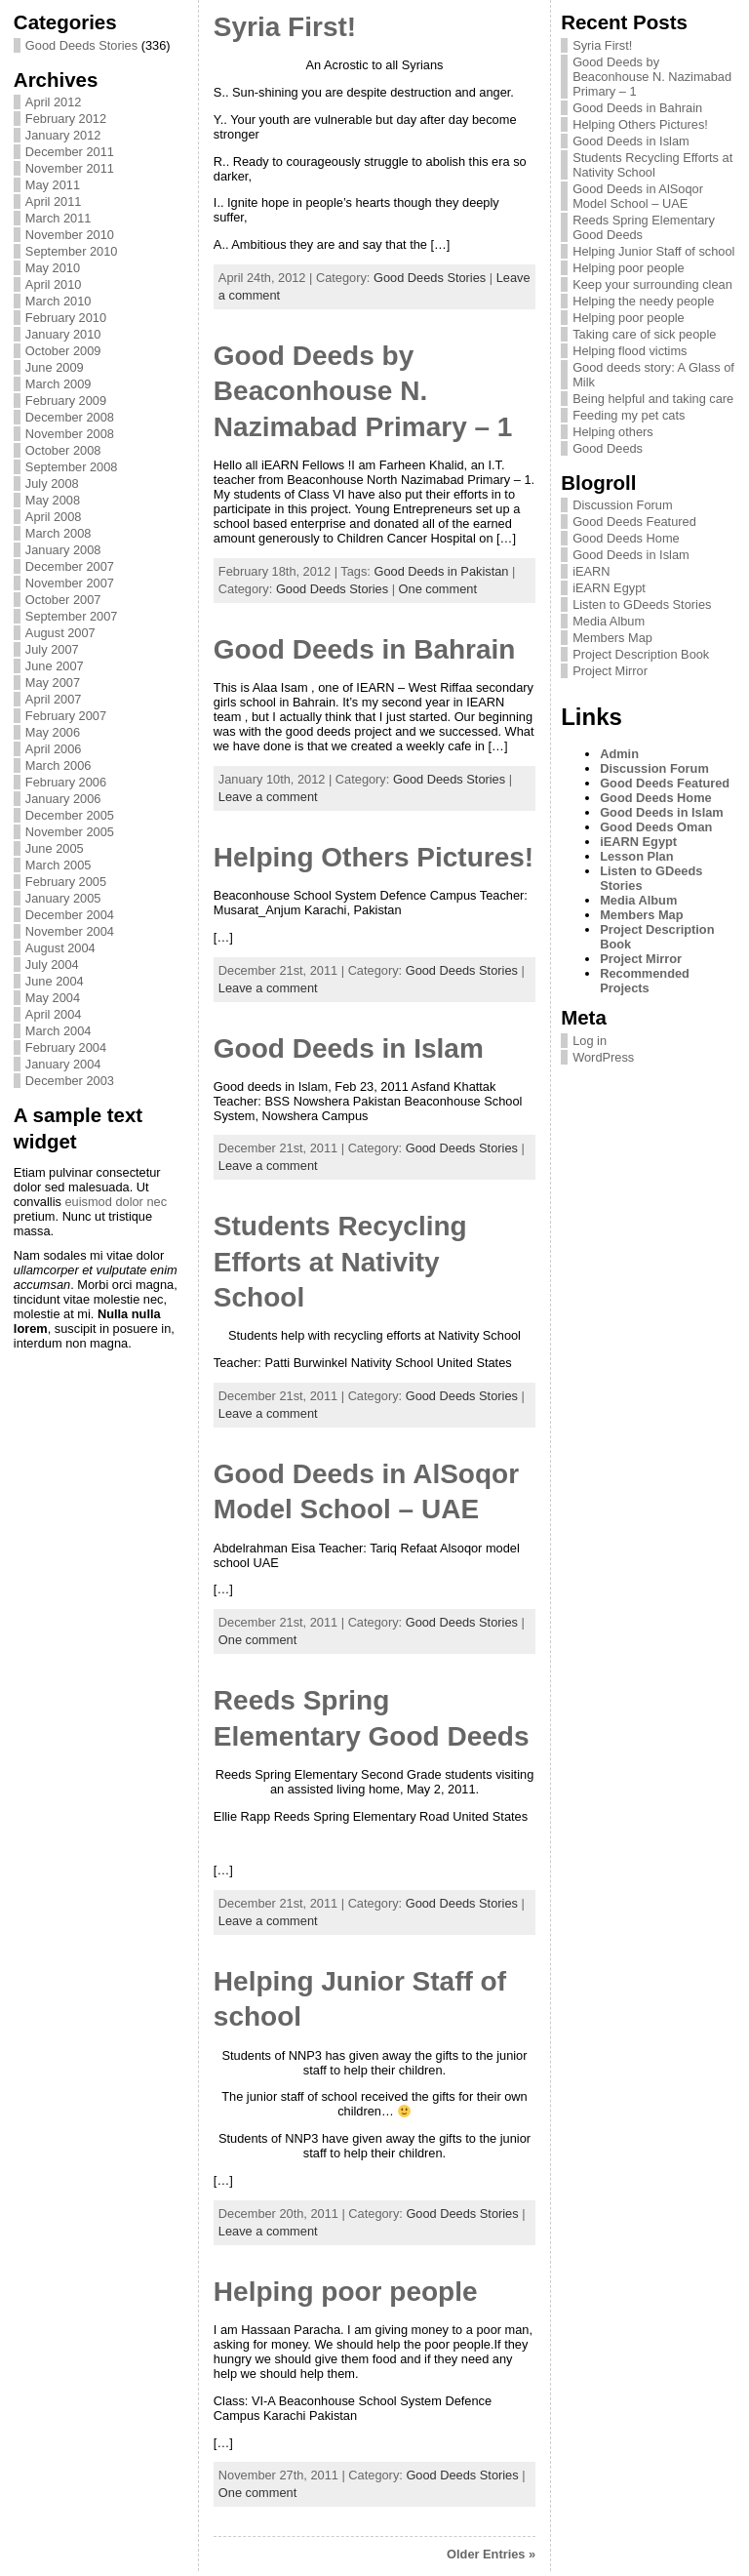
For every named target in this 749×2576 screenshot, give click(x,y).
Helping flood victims (629, 350)
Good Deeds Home (626, 538)
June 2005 (54, 848)
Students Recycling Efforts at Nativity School (340, 1261)
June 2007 (54, 666)
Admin (619, 753)
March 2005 (58, 865)
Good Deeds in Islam (349, 1048)
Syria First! (285, 27)
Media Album (608, 621)
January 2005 (63, 898)
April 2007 (53, 699)
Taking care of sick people (644, 334)
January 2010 (63, 334)
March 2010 (58, 301)
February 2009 (65, 400)
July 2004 (52, 964)
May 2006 (52, 732)
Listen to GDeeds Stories (641, 604)
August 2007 (60, 632)
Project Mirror (610, 671)
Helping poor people (346, 2291)
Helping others (612, 431)
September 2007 (71, 616)
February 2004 (65, 1047)
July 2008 (52, 483)
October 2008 (63, 450)
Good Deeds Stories (81, 45)
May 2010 (52, 268)
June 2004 (54, 981)
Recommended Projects (645, 980)
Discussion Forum (622, 505)
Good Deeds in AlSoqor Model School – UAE (637, 196)
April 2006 (53, 749)
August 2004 (60, 948)
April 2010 (53, 284)
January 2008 (63, 550)
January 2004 (63, 1064)
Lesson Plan (636, 856)
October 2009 (63, 350)
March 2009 (58, 384)
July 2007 (52, 649)
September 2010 (71, 251)
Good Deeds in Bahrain (365, 649)
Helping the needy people (643, 301)
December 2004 (69, 914)
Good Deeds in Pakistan (441, 571)
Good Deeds (607, 448)
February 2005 (65, 881)
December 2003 (69, 1080)
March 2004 (58, 1031)
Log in (589, 1040)
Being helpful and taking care (652, 398)
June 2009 (54, 367)
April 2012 (53, 102)
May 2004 (52, 997)
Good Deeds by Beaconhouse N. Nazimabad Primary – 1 (363, 391)
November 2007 (69, 583)
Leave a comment (268, 796)
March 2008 (58, 533)
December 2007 (69, 566)
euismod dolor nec (115, 1201)
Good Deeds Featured (634, 521)
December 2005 (69, 815)
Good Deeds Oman (656, 827)
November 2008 (69, 433)
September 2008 (71, 467)
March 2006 (58, 765)
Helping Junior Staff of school (653, 251)
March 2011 (58, 218)
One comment (438, 589)
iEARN (591, 571)
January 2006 (63, 798)
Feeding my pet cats (628, 415)
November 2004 (69, 931)
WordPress (603, 1057)
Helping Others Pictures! (373, 857)
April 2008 (53, 516)
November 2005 (69, 832)
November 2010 (69, 234)
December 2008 (69, 417)
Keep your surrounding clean (652, 284)
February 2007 (65, 715)
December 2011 (69, 151)
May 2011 (52, 185)
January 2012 (63, 135)
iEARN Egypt (609, 588)
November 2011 (69, 168)
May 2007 (52, 682)
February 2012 (65, 118)
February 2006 (65, 782)
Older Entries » (491, 2554)
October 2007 (63, 599)
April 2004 (53, 1014)
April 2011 (53, 201)
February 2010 (65, 317)
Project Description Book (640, 654)
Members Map (612, 637)
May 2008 (52, 500)
